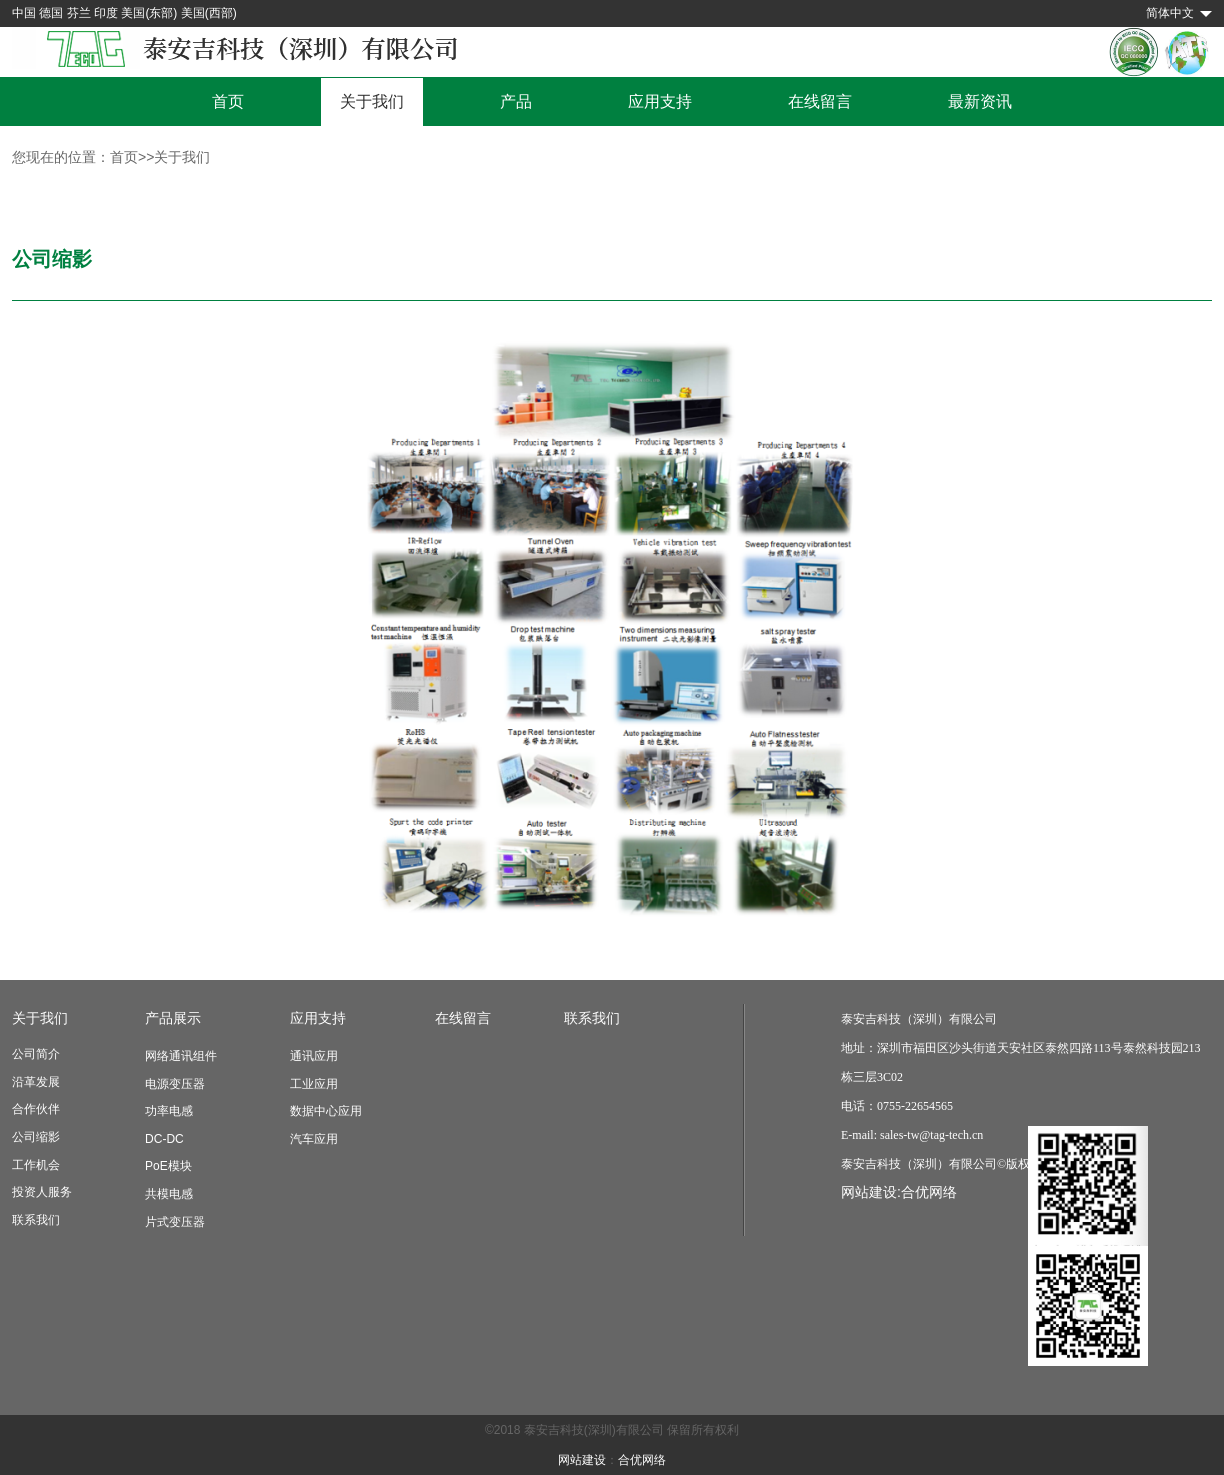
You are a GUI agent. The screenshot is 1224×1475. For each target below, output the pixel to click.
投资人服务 (42, 1192)
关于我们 (372, 101)
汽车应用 (314, 1139)
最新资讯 (980, 101)
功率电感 (169, 1111)
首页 (228, 101)
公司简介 (36, 1054)
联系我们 (36, 1220)
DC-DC (164, 1139)
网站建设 (582, 1460)
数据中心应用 (326, 1111)
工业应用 (314, 1084)
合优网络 (929, 1192)
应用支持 (660, 101)
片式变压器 (175, 1222)
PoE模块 (168, 1166)
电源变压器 (175, 1084)
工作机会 (36, 1165)
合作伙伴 (36, 1109)
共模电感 (169, 1194)
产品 (516, 101)
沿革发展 (36, 1082)
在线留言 (820, 101)
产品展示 (173, 1018)
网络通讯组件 (181, 1056)
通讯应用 (314, 1056)
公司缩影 (36, 1137)
